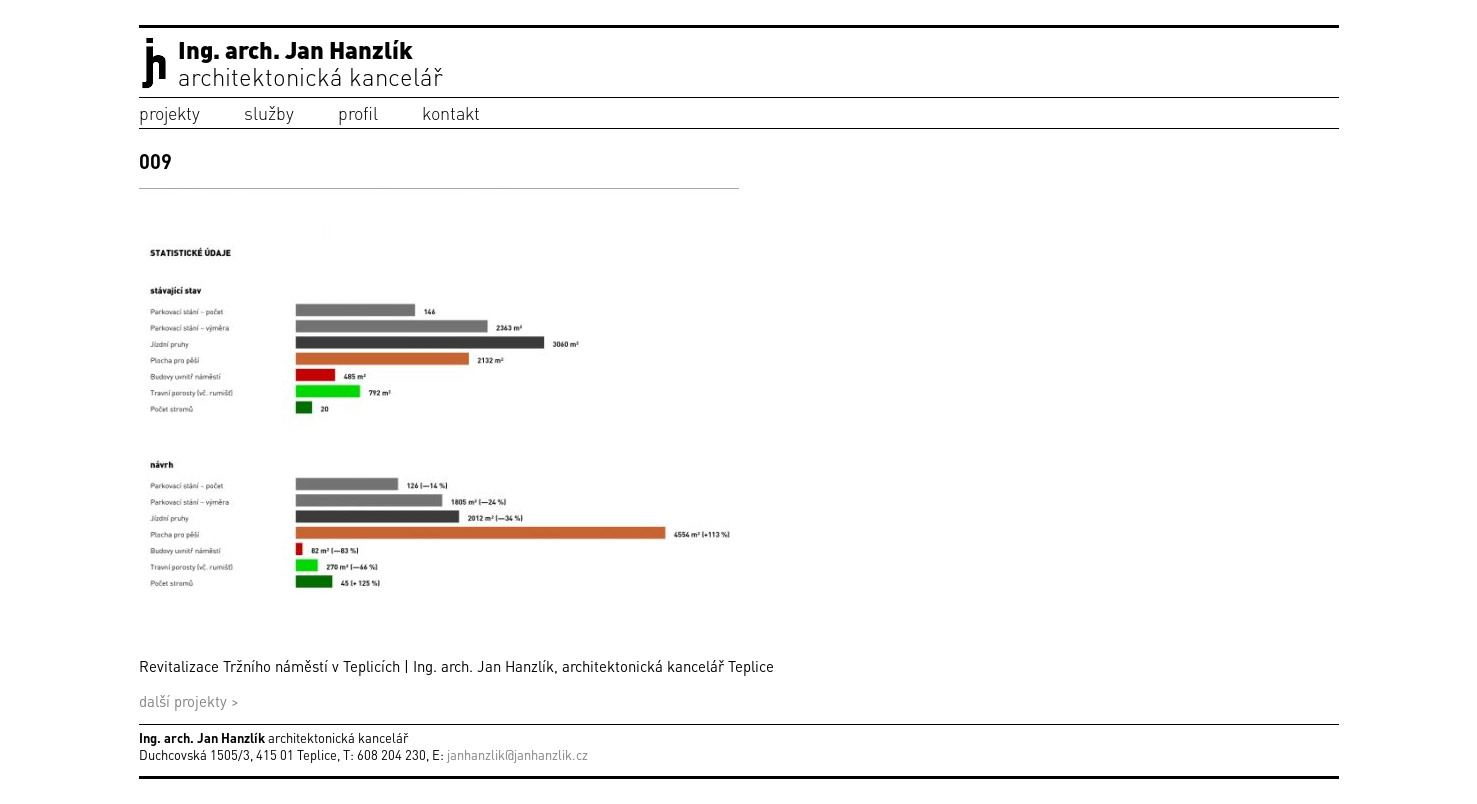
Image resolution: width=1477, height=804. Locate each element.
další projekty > (189, 701)
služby (269, 112)
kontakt (451, 112)
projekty (169, 112)
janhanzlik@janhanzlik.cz (517, 754)
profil (358, 112)
